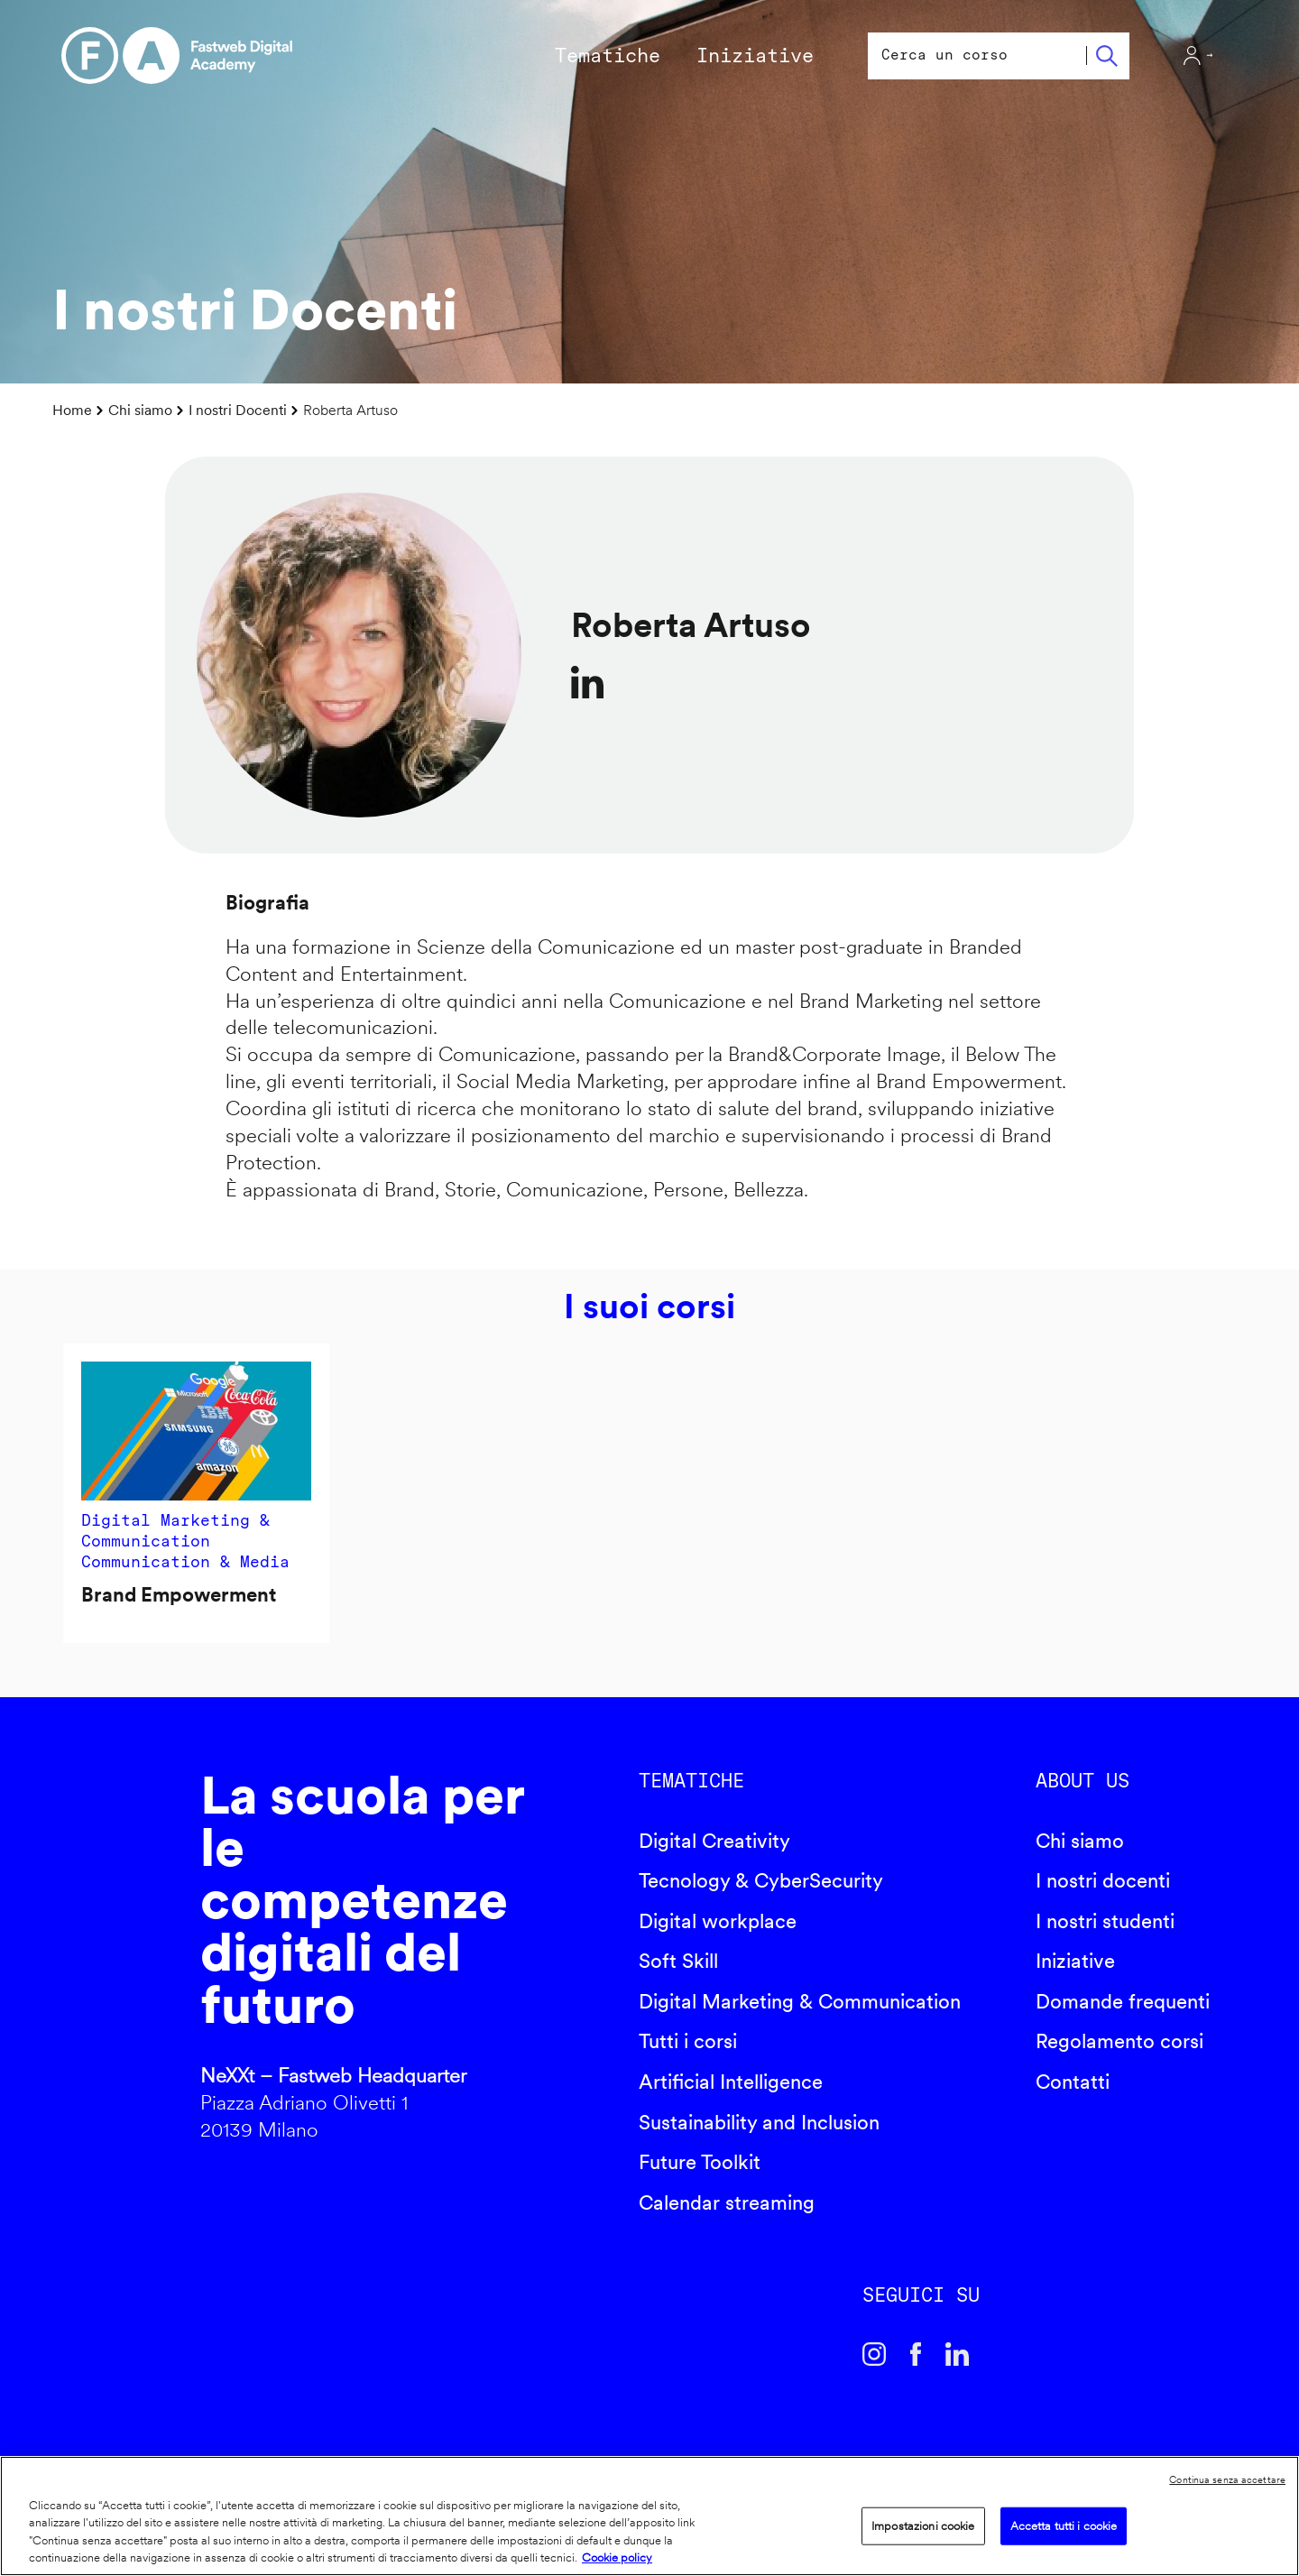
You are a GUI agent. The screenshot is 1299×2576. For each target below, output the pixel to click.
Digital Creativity (714, 1840)
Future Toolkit (699, 2162)
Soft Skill (678, 1960)
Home (72, 410)
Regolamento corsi (1119, 2041)
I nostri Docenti (238, 410)
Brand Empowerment (178, 1594)
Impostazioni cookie (922, 2526)
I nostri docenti (1103, 1880)
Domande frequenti (1123, 2001)
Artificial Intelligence (731, 2081)
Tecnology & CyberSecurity (761, 1880)
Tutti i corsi (688, 2041)
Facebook (915, 2354)
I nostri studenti (1105, 1921)
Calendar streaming (727, 2202)
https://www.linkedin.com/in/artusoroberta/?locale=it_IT (587, 682)
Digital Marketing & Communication (800, 2001)
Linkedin (957, 2354)
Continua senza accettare (1227, 2479)
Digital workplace (718, 1921)
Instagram (874, 2354)
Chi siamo (140, 410)
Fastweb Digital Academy (111, 1962)
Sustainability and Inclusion (759, 2122)
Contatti (1073, 2081)
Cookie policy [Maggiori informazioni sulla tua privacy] (617, 2557)
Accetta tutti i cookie (1064, 2526)
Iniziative (1075, 1960)
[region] (649, 2516)
